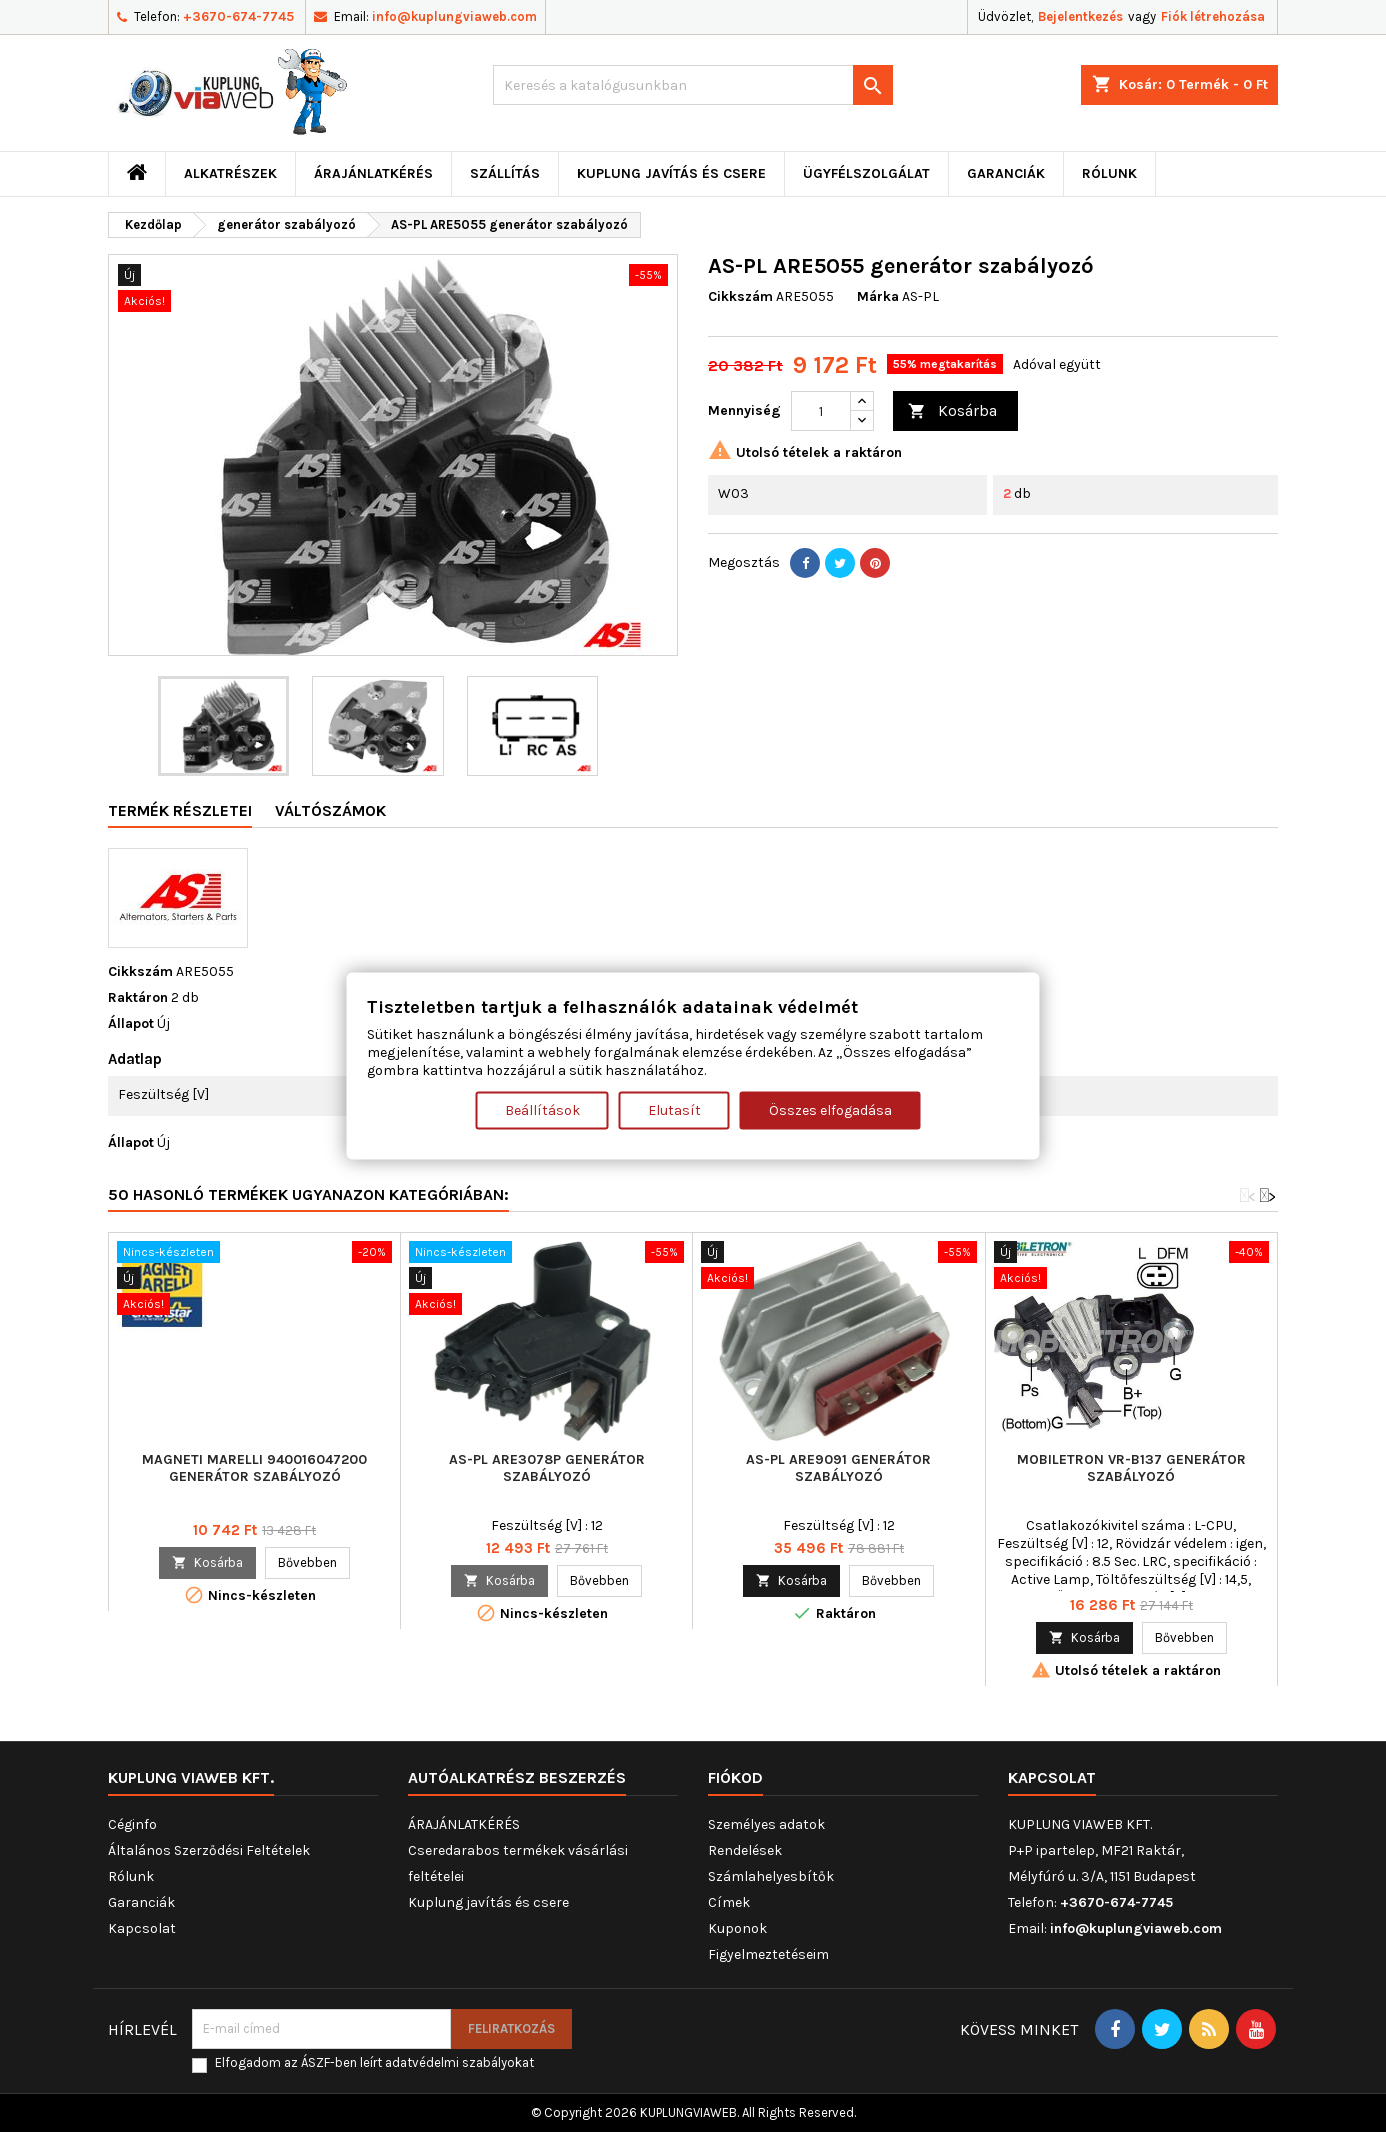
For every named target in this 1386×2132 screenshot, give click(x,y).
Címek (729, 1902)
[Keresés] (693, 85)
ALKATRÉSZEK (230, 173)
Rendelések (745, 1850)
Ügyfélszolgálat (866, 173)
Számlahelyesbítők (771, 1876)
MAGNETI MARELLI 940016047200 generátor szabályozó (254, 1468)
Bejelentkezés (1080, 16)
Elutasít (674, 1109)
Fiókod (735, 1777)
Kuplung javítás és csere (671, 173)
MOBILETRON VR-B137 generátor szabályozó (1131, 1468)
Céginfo (132, 1824)
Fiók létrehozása (1213, 16)
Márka (878, 296)
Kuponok (737, 1928)
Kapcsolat (142, 1928)
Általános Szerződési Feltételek (209, 1850)
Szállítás (505, 173)
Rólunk (1109, 173)
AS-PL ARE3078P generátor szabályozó (547, 1468)
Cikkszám (740, 296)
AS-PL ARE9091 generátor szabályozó (838, 1468)
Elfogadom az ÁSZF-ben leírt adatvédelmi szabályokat (374, 2062)
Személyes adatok (766, 1824)
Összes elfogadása (830, 1109)
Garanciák (1006, 173)
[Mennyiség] (821, 411)
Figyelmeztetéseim (768, 1954)
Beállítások (542, 1109)
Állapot (131, 1023)
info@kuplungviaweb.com (454, 16)
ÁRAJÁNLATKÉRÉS (373, 173)
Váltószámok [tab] (330, 810)
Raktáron (138, 997)
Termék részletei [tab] (180, 810)
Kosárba (952, 411)
